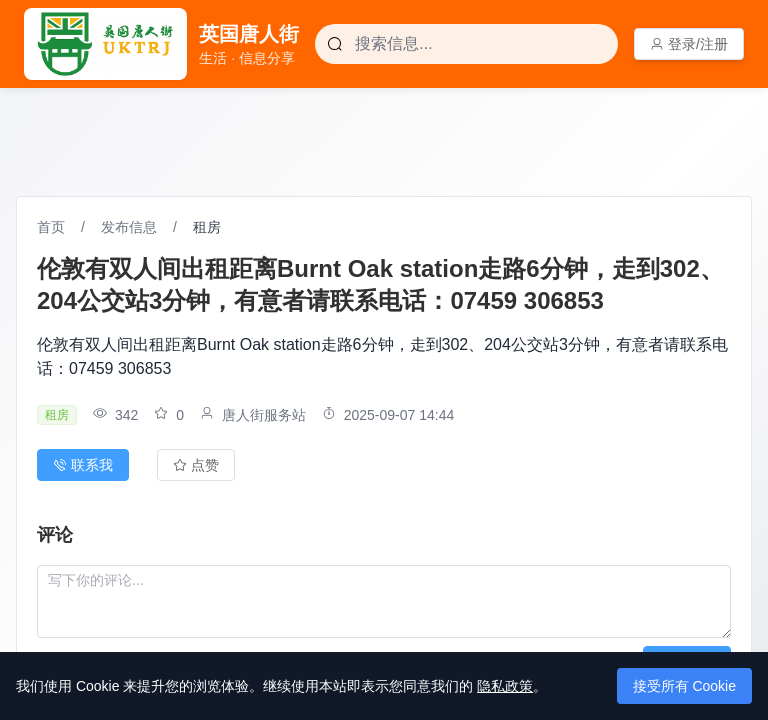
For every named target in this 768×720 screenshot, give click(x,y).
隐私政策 (505, 686)
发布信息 (129, 227)
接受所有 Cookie (684, 686)
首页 (51, 227)
